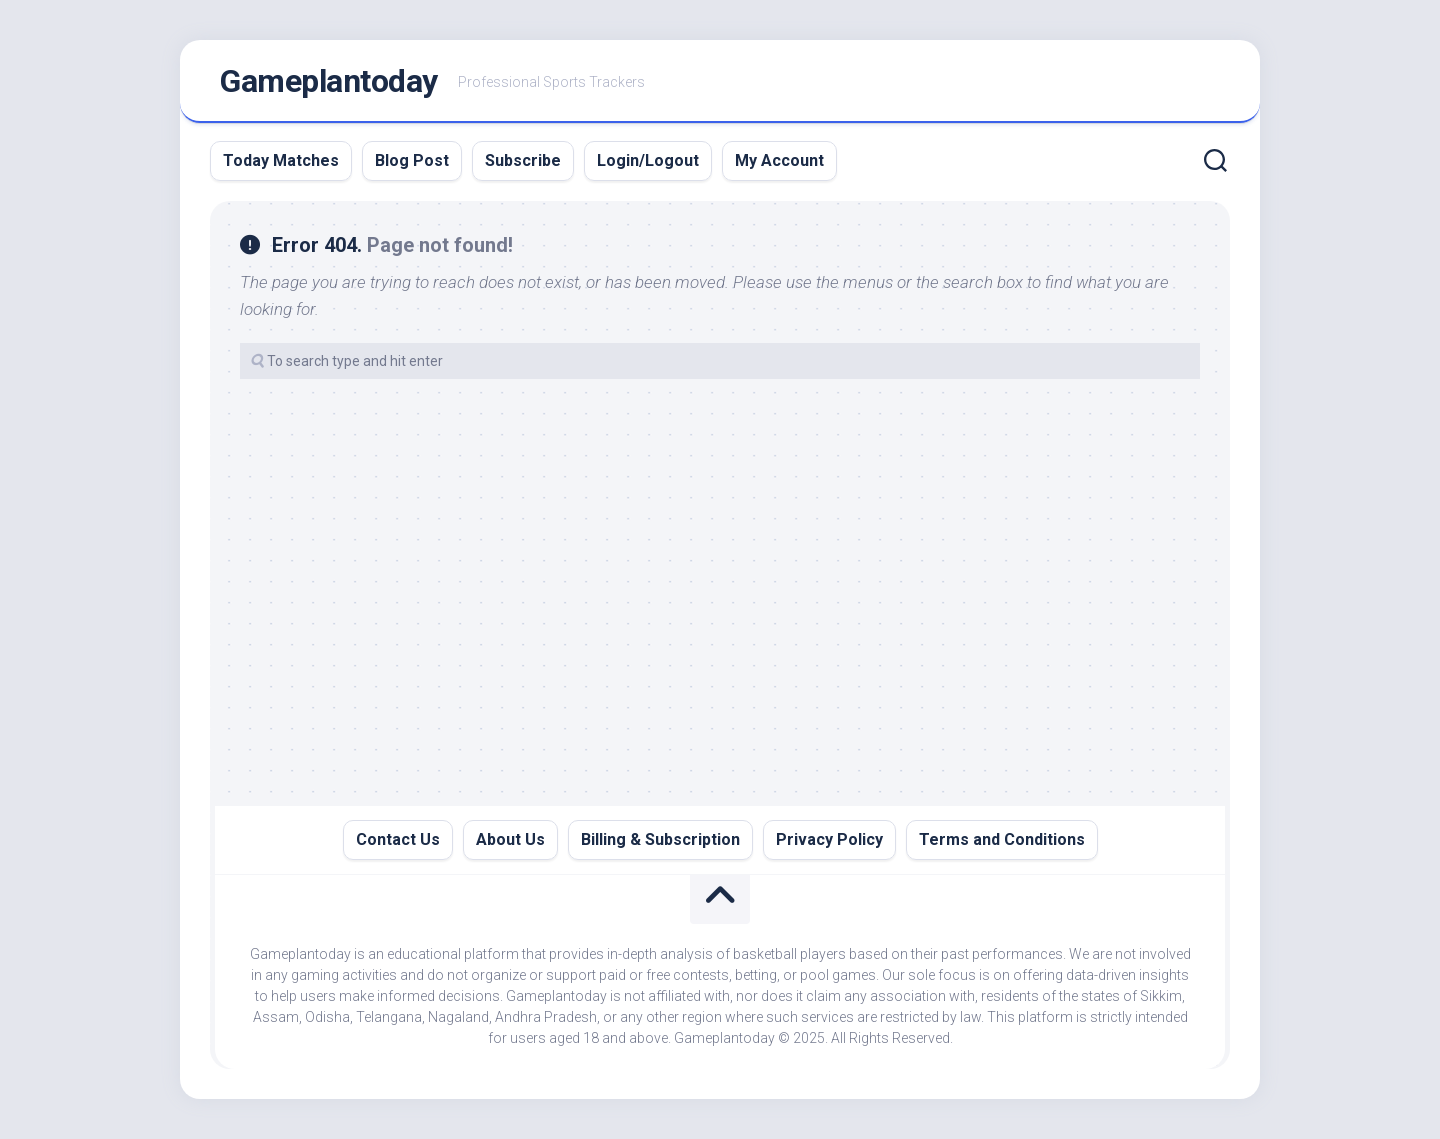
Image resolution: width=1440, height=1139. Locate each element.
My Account (779, 160)
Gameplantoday (329, 81)
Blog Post (412, 160)
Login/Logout (648, 160)
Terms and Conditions (1002, 839)
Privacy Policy (829, 839)
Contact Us (398, 839)
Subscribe (523, 160)
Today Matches (281, 160)
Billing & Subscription (660, 839)
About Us (510, 839)
